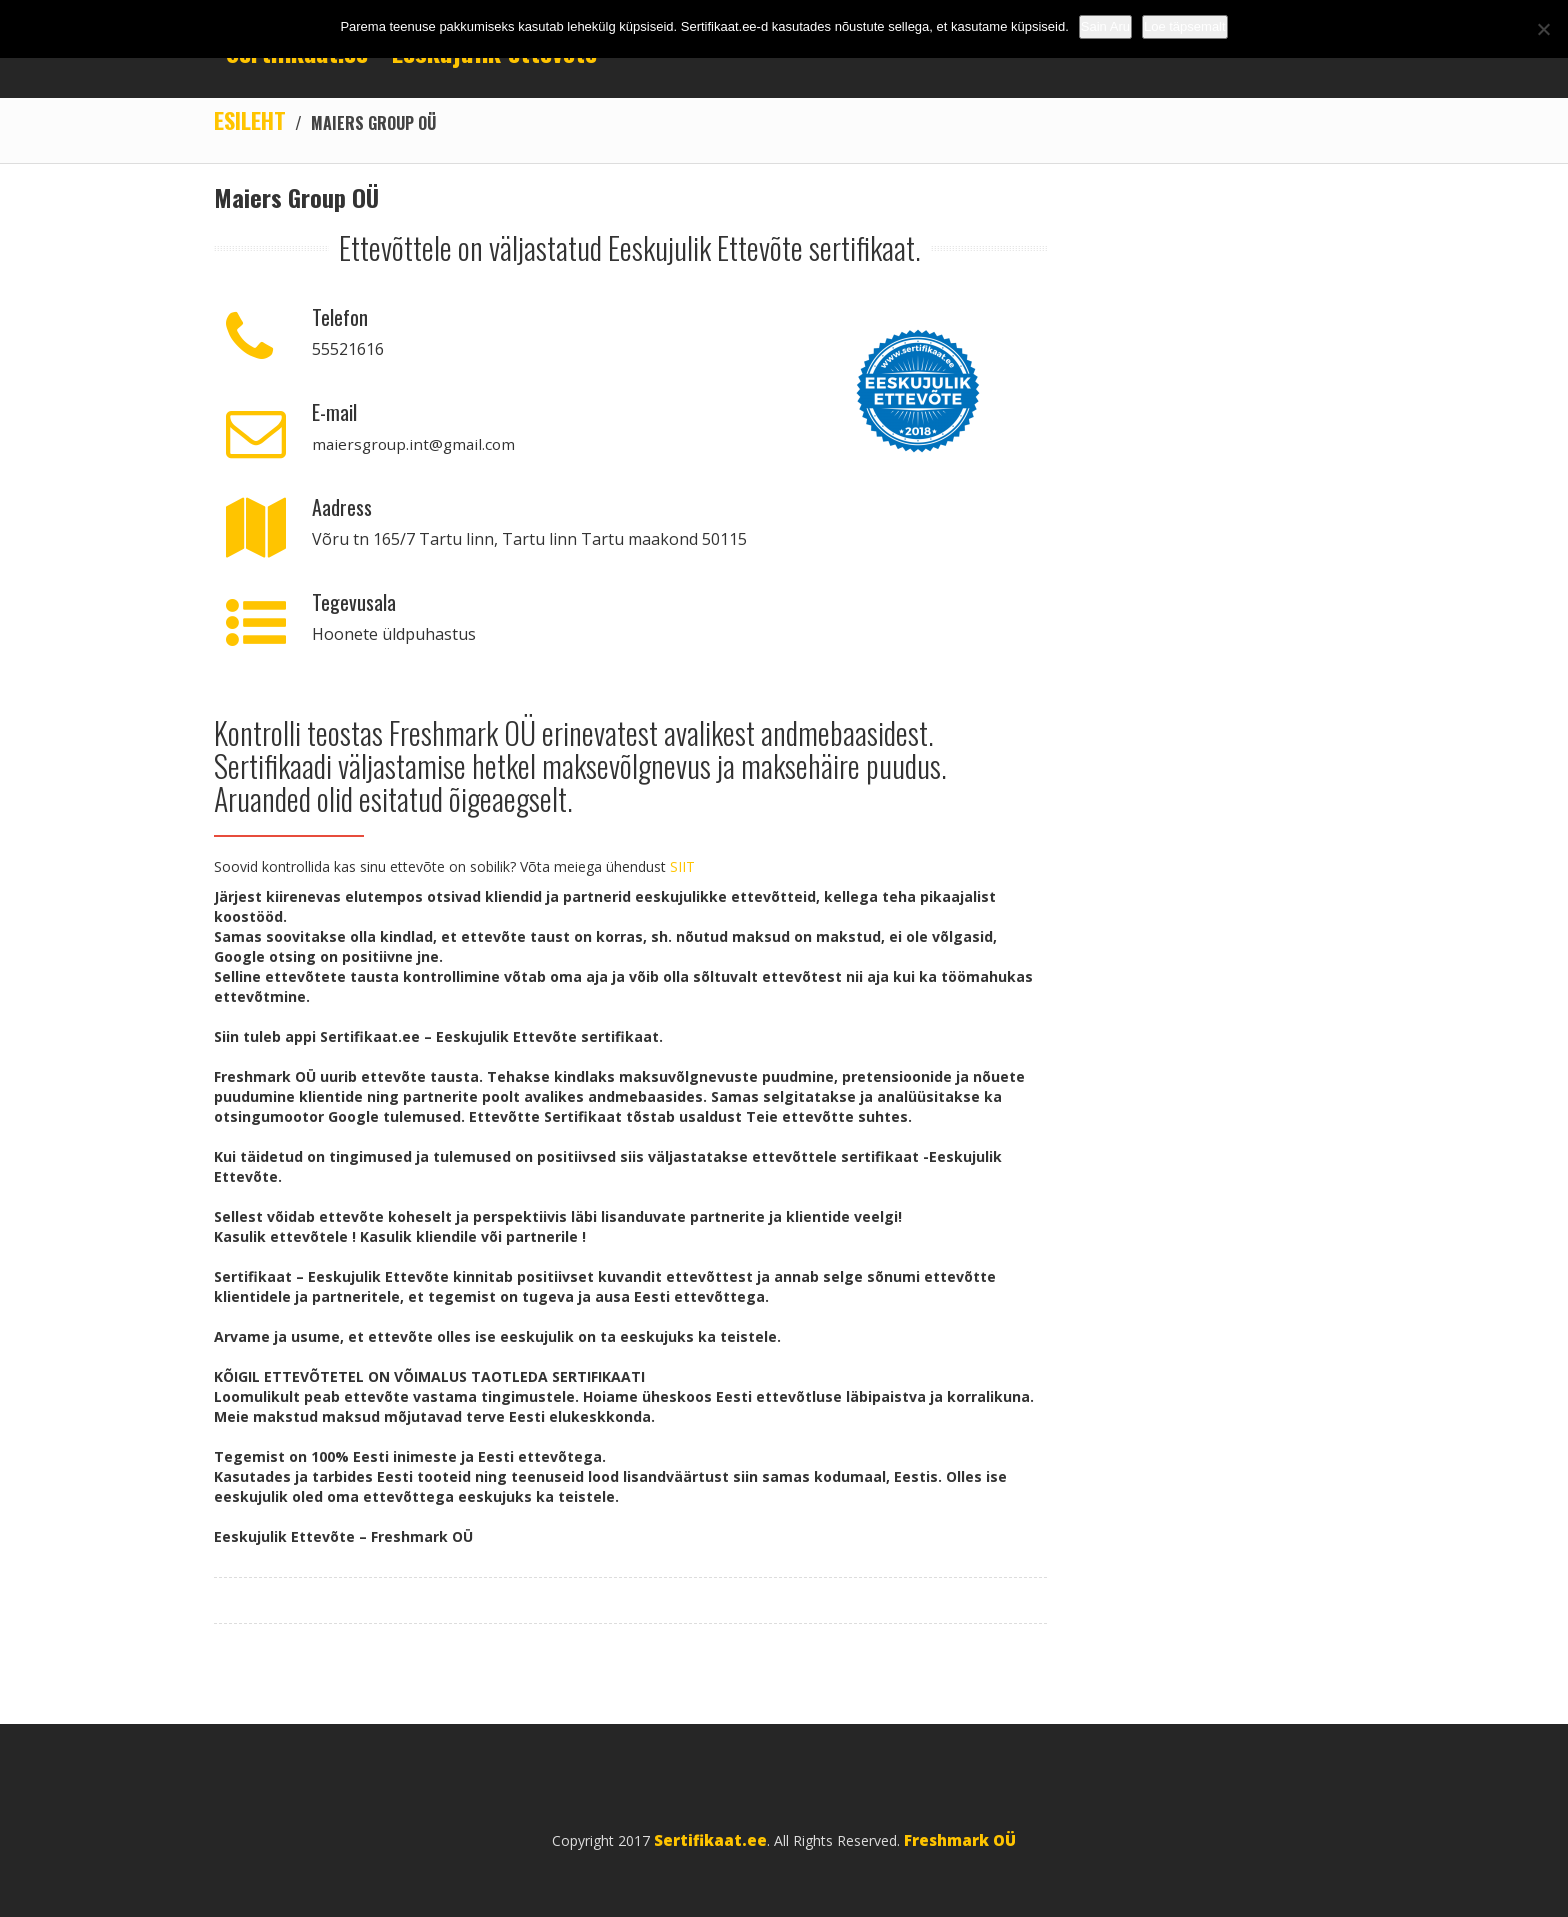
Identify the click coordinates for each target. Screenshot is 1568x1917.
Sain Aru (1105, 26)
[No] (1543, 29)
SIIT (682, 867)
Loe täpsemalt (1185, 26)
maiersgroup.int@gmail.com (417, 445)
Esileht (251, 120)
